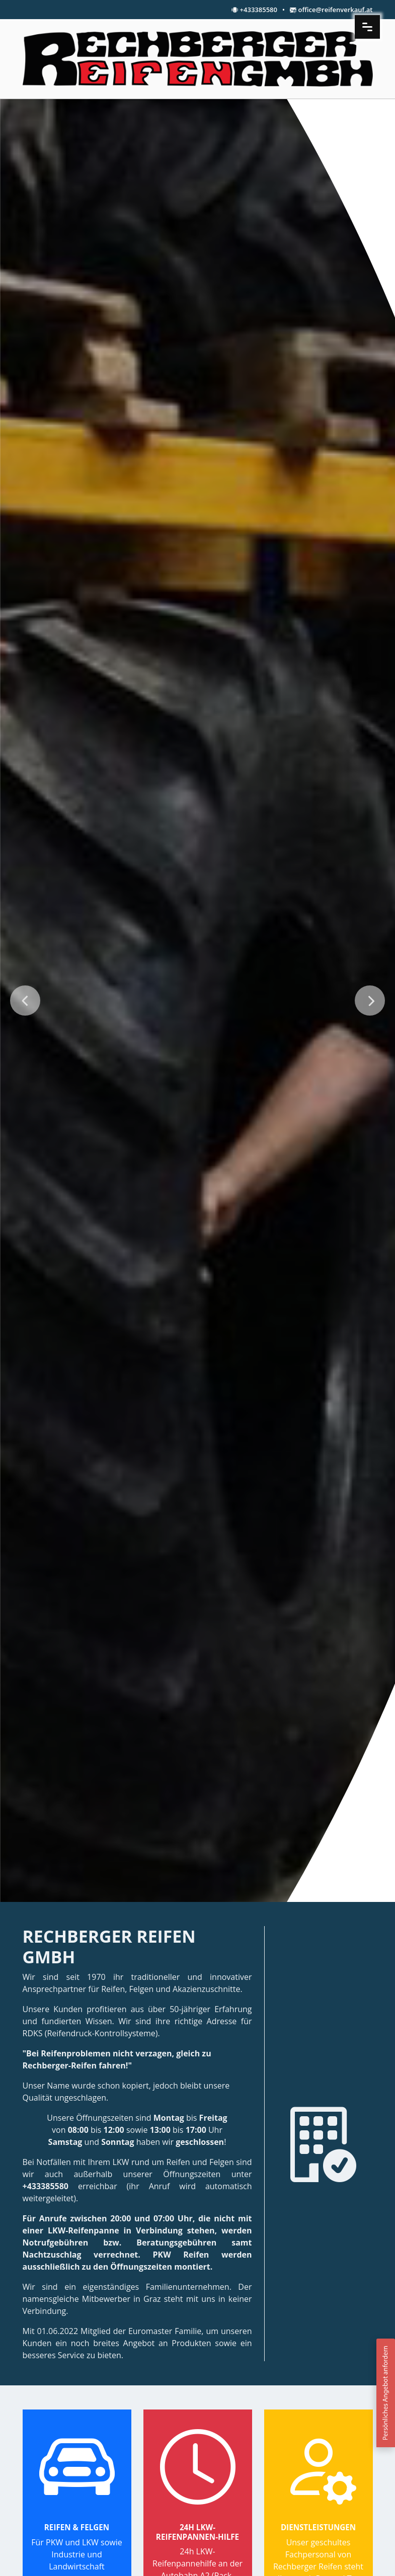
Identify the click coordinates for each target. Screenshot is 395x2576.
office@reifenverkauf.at (335, 9)
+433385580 (258, 9)
